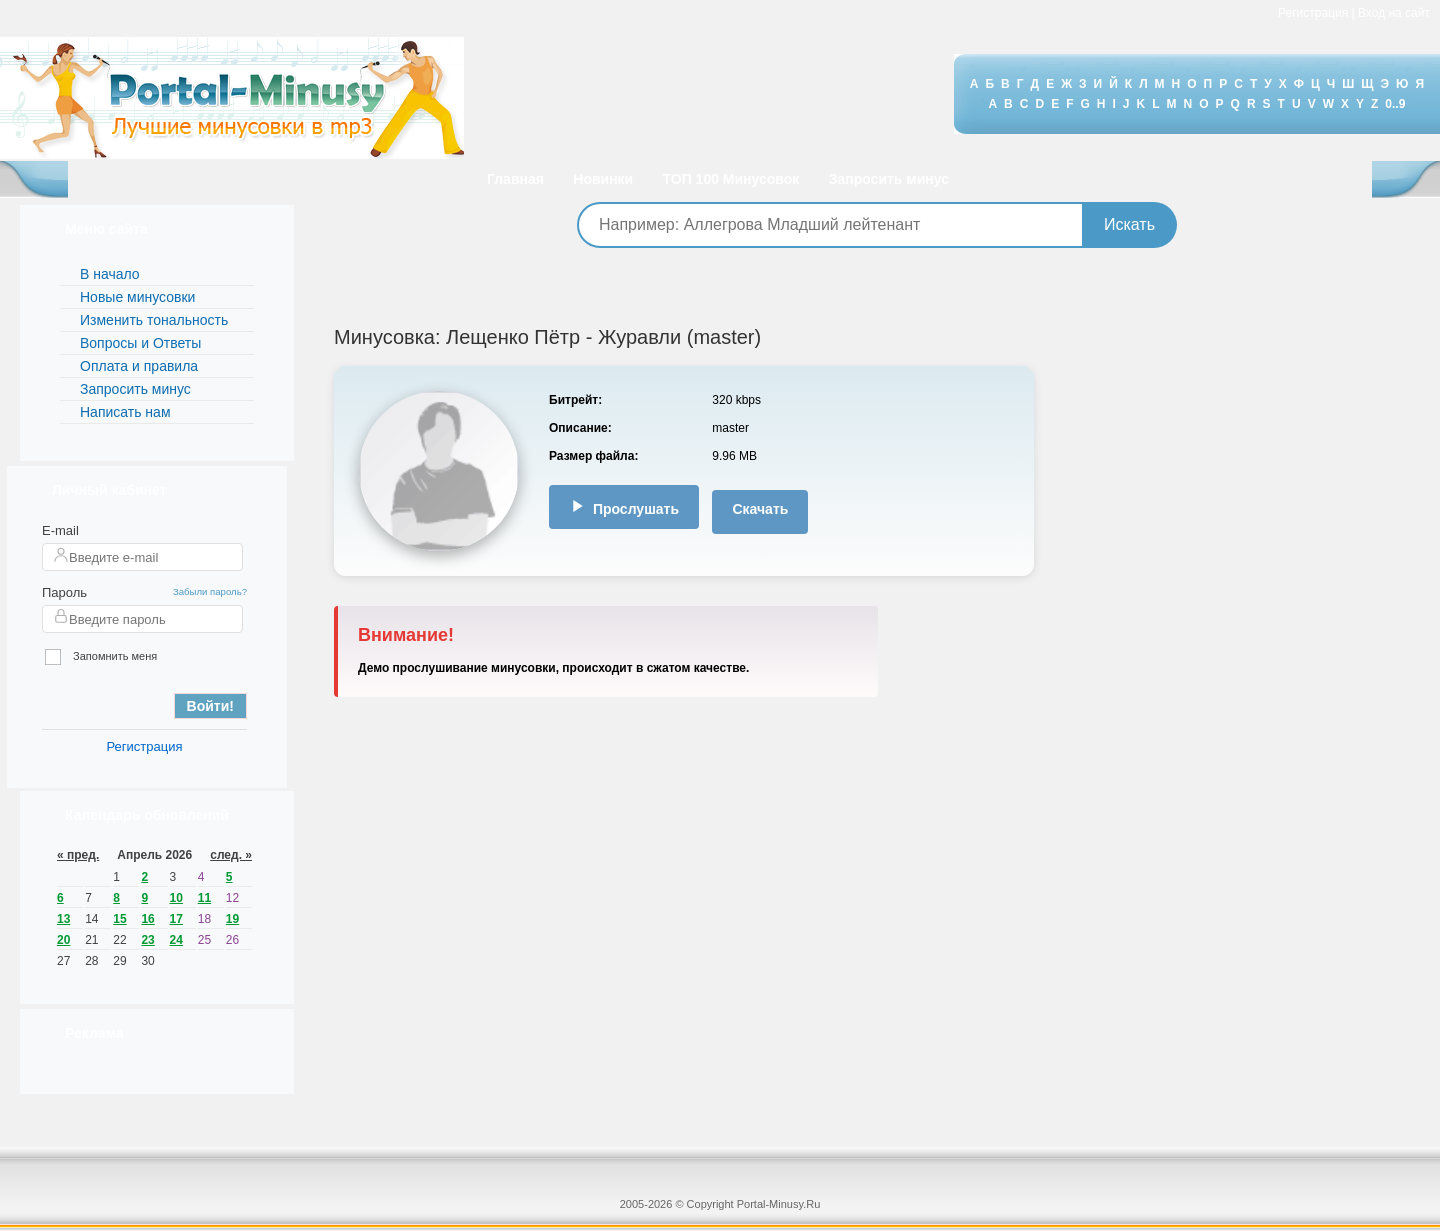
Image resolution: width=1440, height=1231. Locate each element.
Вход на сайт (1394, 13)
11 (204, 898)
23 (147, 940)
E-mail (60, 530)
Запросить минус (889, 179)
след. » (231, 855)
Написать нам (125, 412)
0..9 (1395, 104)
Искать (1129, 224)
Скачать (760, 509)
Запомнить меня (101, 657)
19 (232, 919)
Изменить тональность (154, 320)
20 (63, 940)
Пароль (64, 592)
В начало (110, 274)
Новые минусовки (137, 297)
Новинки (603, 179)
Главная (515, 179)
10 (176, 898)
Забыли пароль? (210, 591)
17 (176, 919)
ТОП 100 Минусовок (731, 179)
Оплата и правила (139, 366)
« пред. (78, 855)
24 (176, 940)
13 (63, 919)
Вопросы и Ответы (140, 343)
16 (147, 919)
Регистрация (1313, 13)
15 (119, 919)
